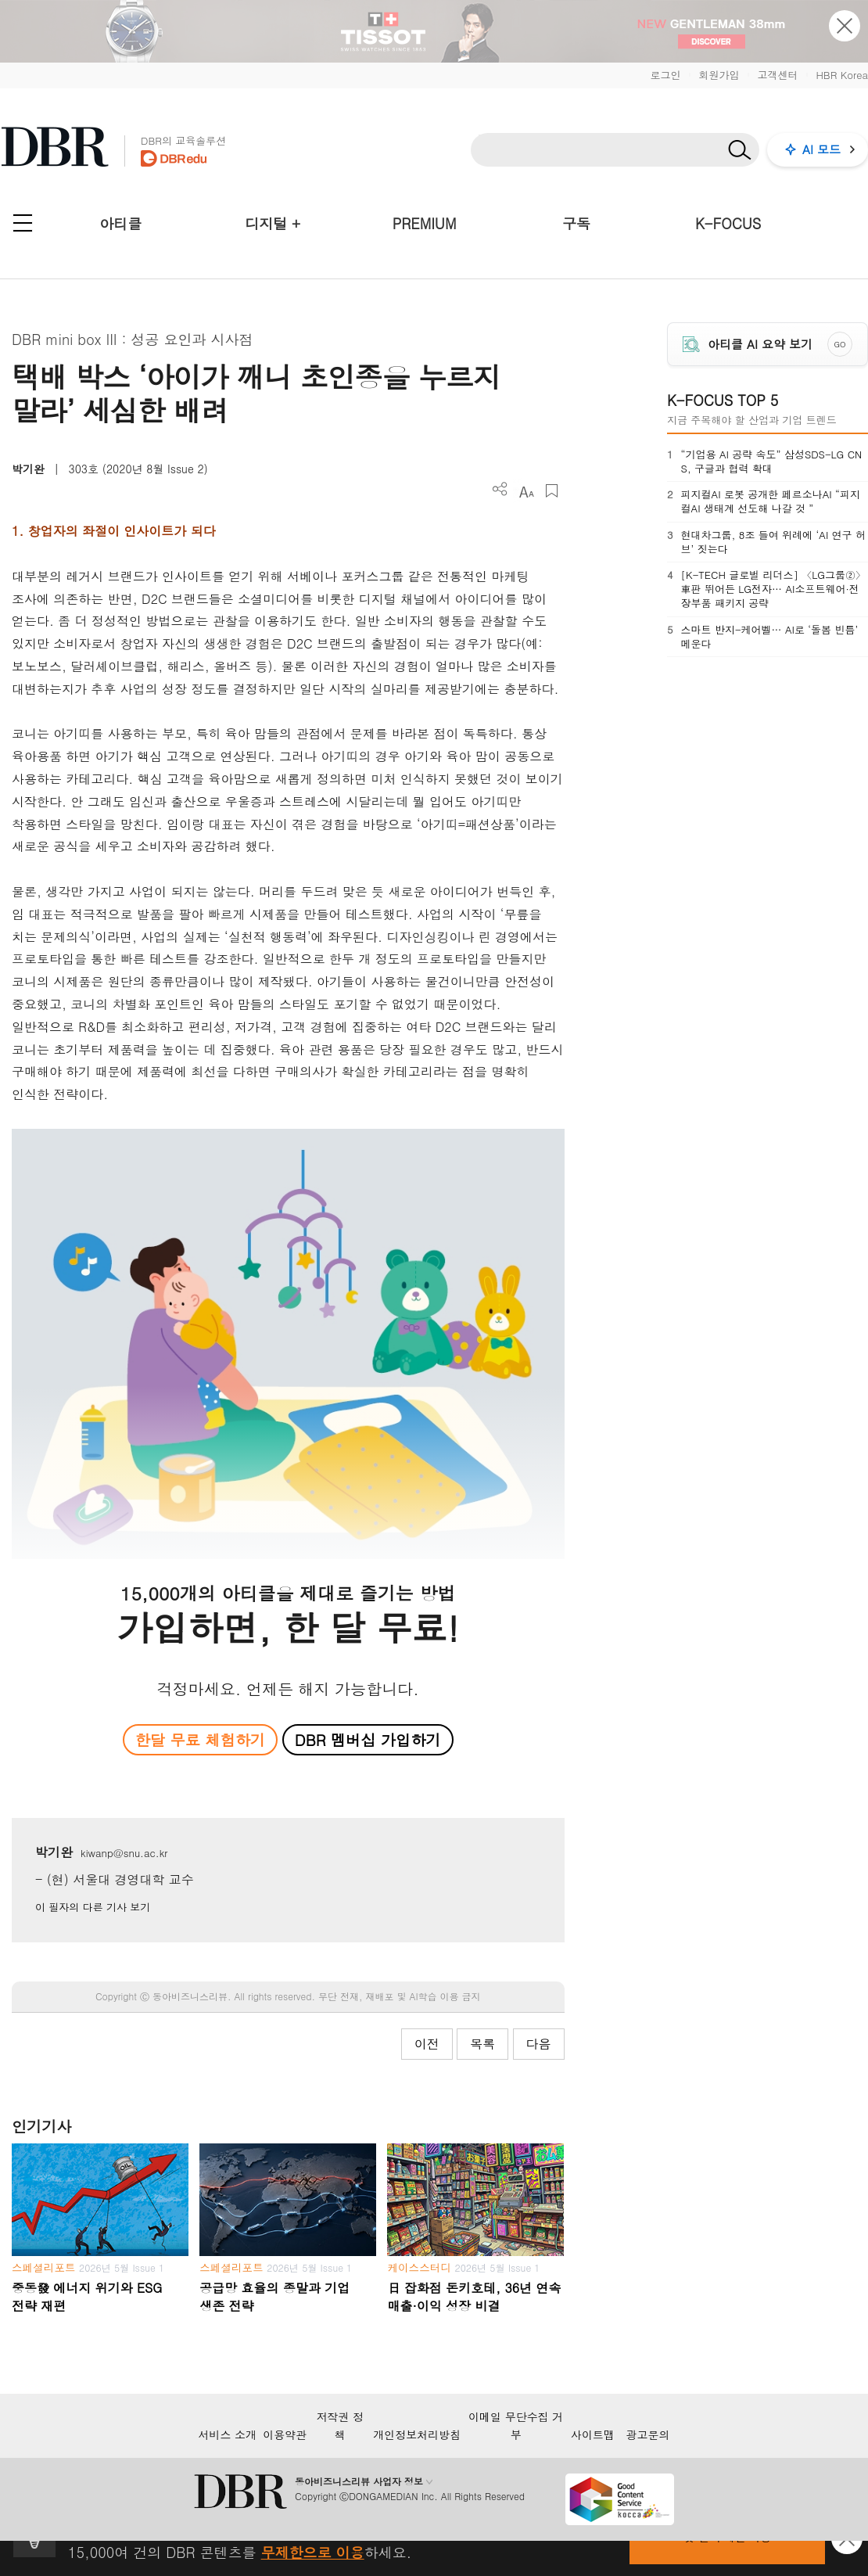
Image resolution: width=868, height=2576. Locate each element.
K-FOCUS (728, 223)
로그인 (665, 74)
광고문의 (648, 2434)
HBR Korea (842, 74)
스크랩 (552, 491)
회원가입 (718, 74)
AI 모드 (821, 149)
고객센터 (777, 74)
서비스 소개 (227, 2434)
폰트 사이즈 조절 (526, 491)
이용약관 (285, 2434)
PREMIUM (425, 223)
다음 (538, 2044)
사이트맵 (593, 2434)
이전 (426, 2044)
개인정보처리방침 (417, 2434)
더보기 (500, 489)
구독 (576, 223)
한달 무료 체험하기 (200, 1739)
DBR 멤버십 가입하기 (368, 1739)
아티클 (120, 223)
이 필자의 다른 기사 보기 (92, 1906)
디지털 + (272, 223)
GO (840, 344)
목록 (482, 2044)
